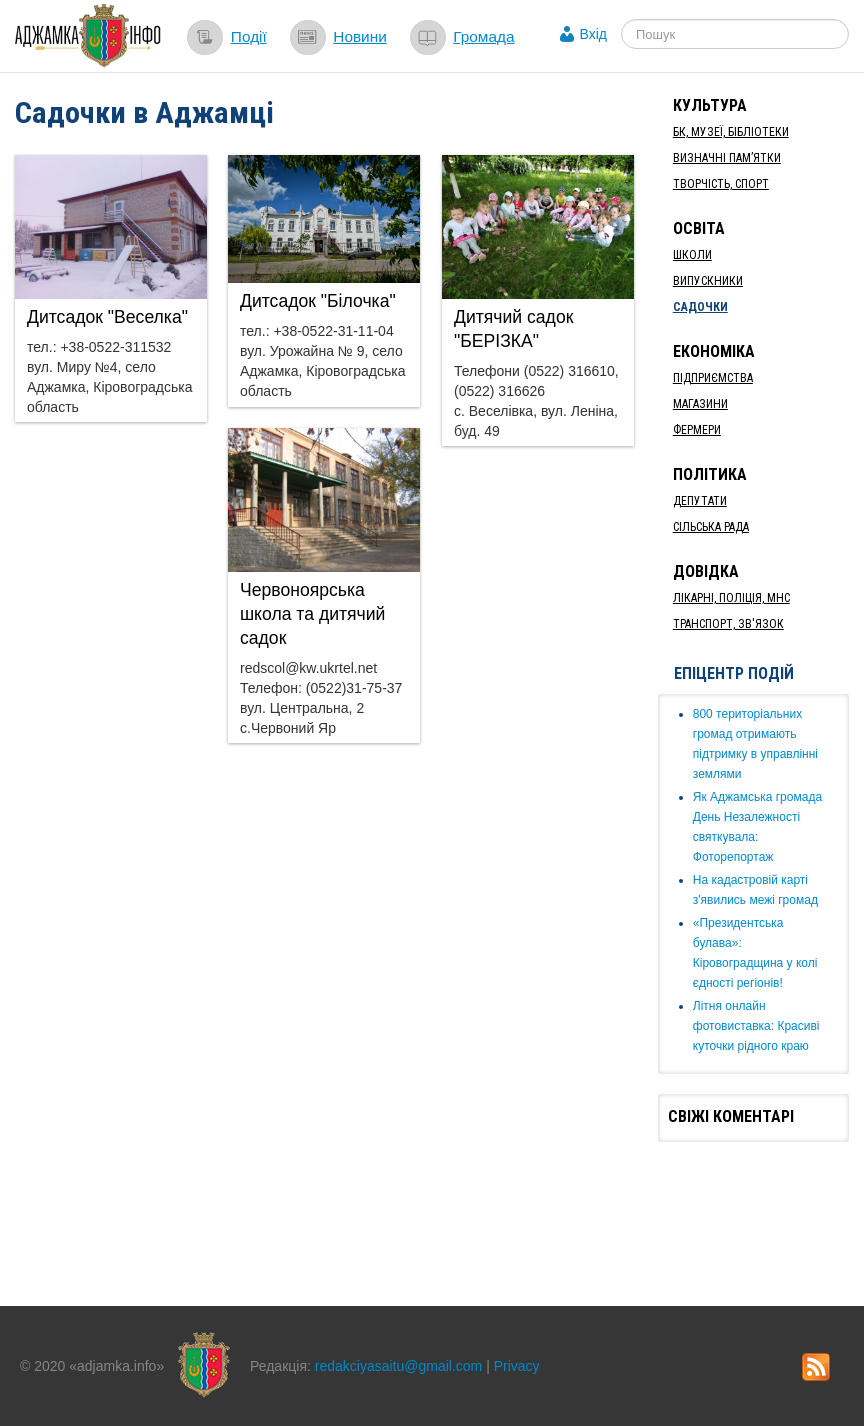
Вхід (593, 34)
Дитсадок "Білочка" (318, 301)
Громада (483, 36)
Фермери (697, 430)
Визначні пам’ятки (727, 158)
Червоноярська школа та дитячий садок (312, 614)
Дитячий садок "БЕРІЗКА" (513, 329)
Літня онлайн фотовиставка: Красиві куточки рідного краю (756, 1026)
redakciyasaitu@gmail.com (399, 1366)
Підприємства (713, 378)
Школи (692, 255)
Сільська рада (711, 527)
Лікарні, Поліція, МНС (731, 598)
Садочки (700, 307)
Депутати (700, 501)
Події (249, 36)
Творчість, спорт (721, 184)
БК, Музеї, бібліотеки (731, 132)
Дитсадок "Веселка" (107, 317)
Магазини (700, 404)
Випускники (708, 281)
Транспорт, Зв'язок (728, 624)
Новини (360, 36)
